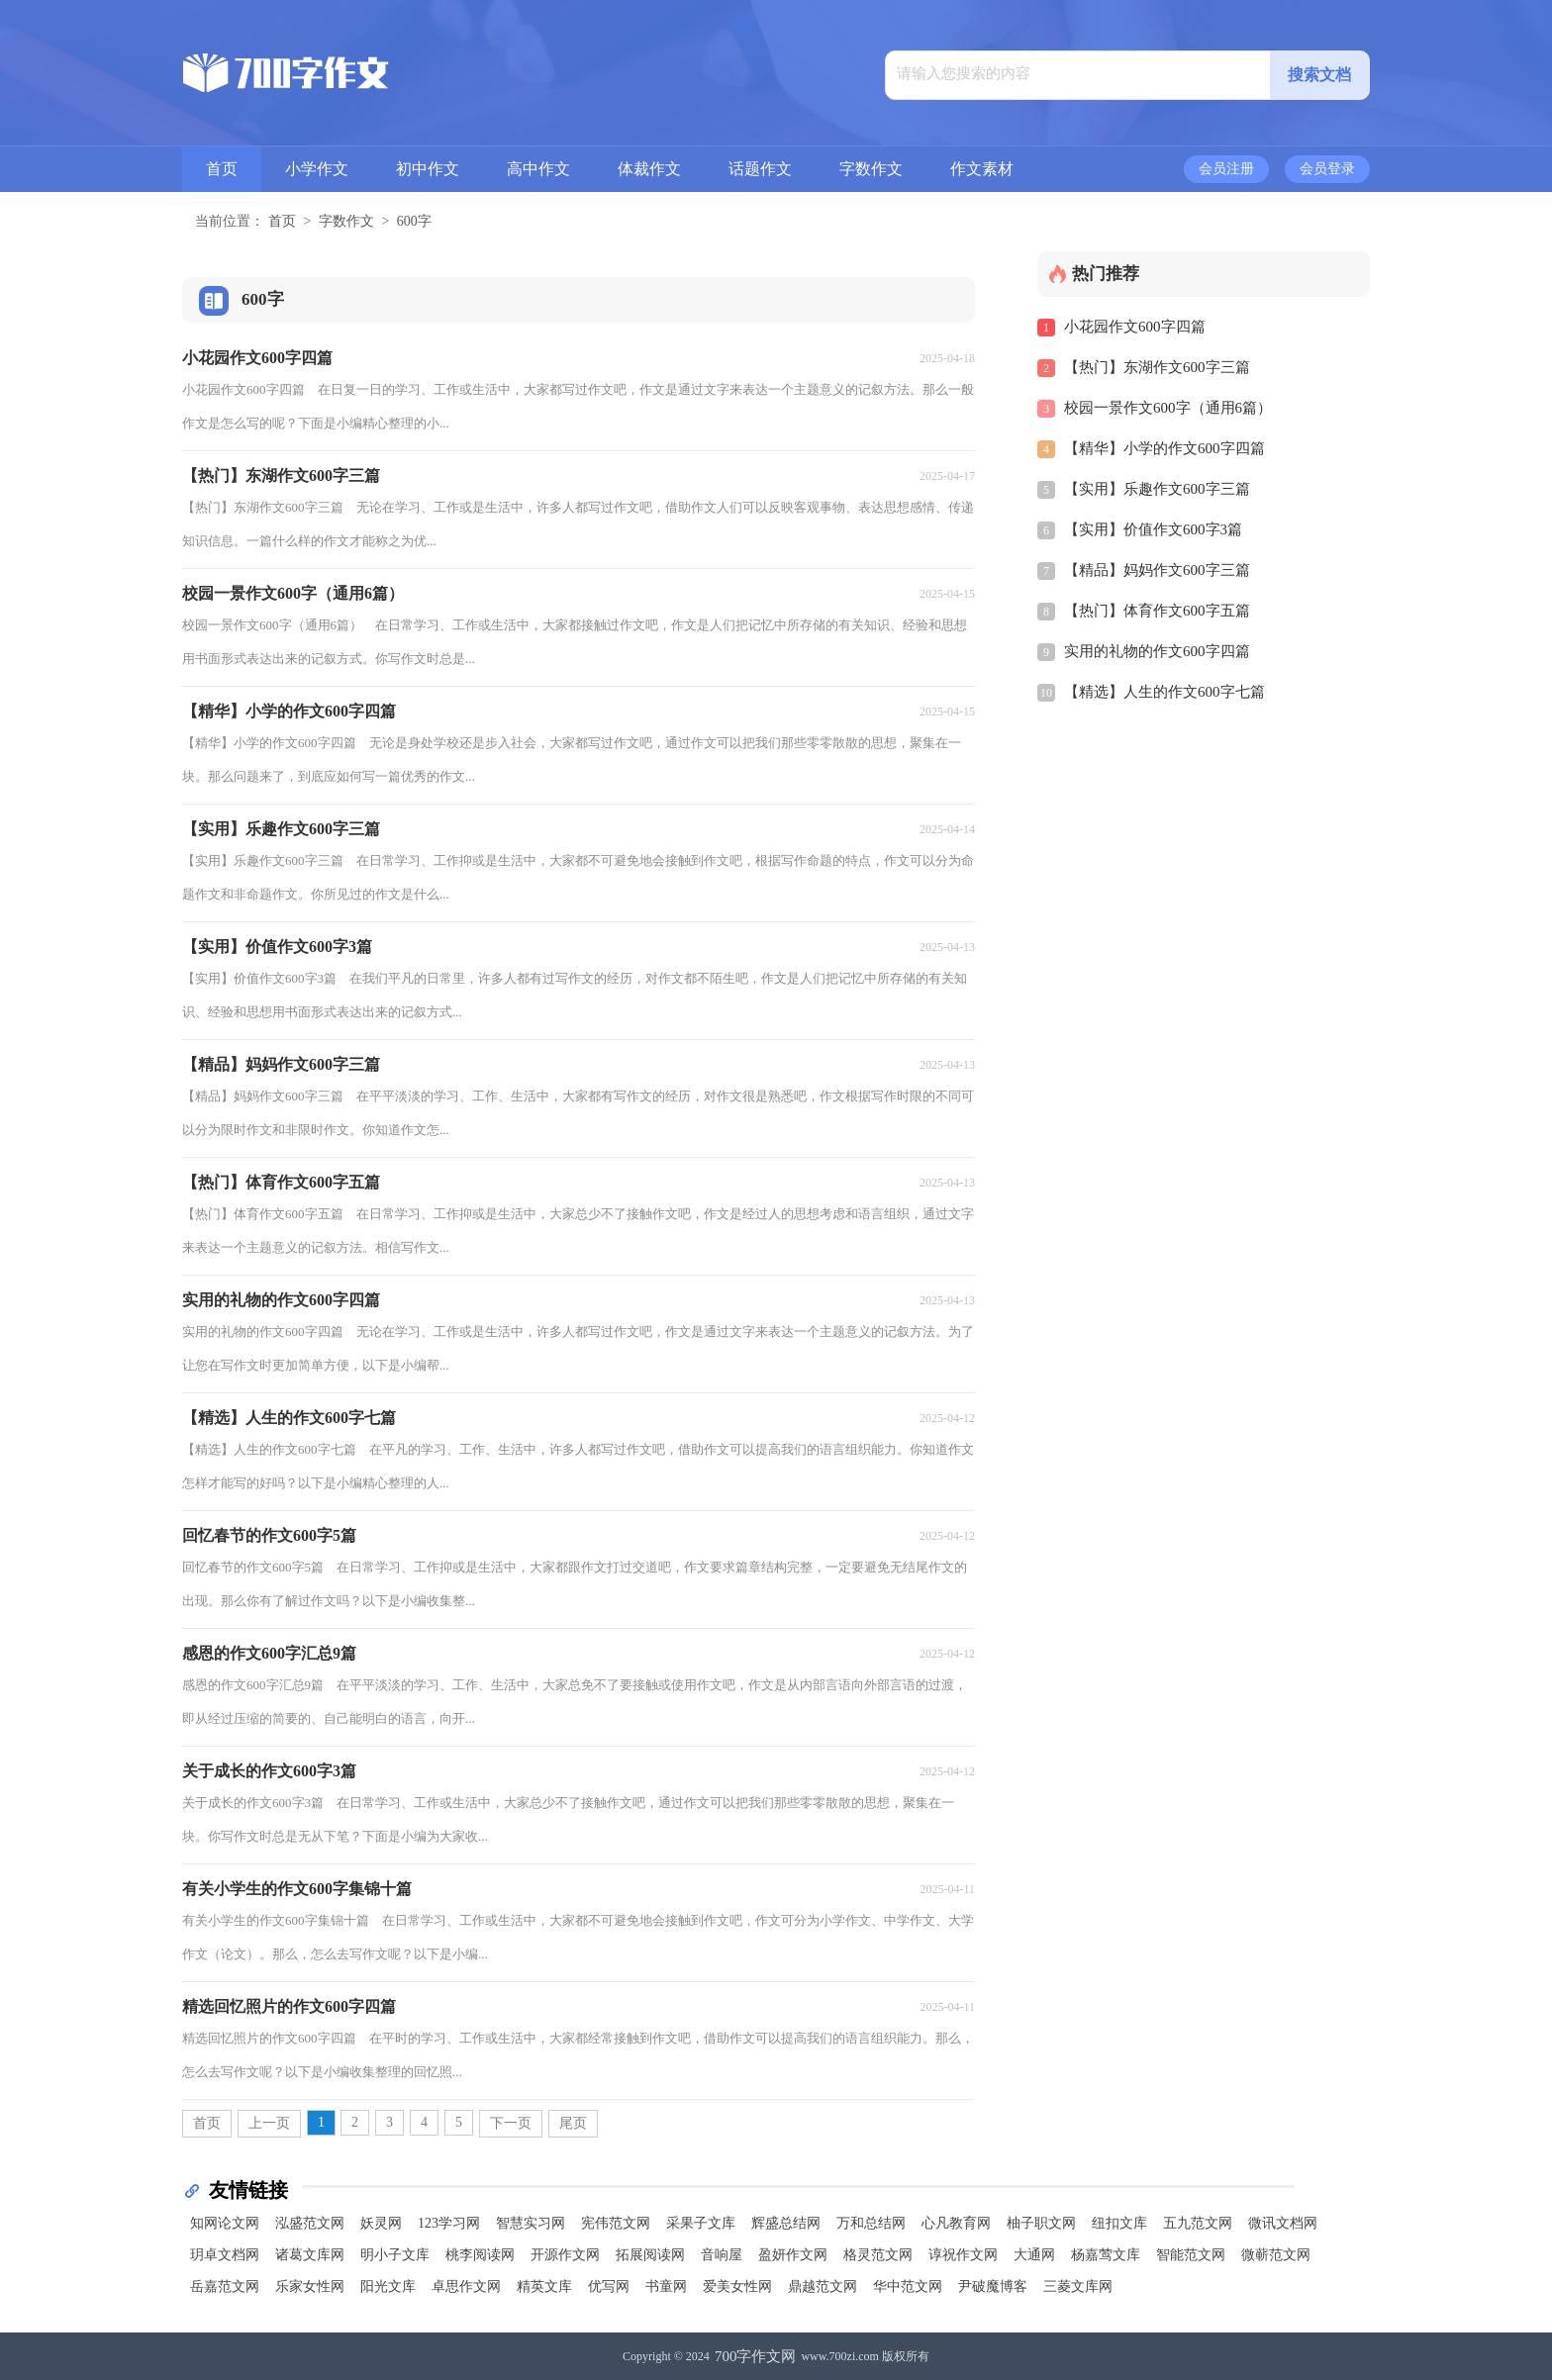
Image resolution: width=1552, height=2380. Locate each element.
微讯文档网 (1282, 2223)
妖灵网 (381, 2223)
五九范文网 (1197, 2223)
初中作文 (427, 168)
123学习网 (449, 2223)
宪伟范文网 (615, 2223)
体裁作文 (649, 168)
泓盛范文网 (309, 2223)
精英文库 (544, 2286)
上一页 (269, 2123)
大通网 (1034, 2254)
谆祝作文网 (963, 2254)
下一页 (511, 2123)
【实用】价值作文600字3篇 (1153, 529)
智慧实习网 (530, 2223)
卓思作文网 (466, 2286)
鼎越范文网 (822, 2286)
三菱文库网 (1078, 2286)
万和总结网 (871, 2223)
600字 (414, 221)
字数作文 (871, 168)
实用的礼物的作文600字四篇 (1157, 651)
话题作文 (760, 168)
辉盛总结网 (786, 2223)
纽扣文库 (1119, 2223)
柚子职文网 (1041, 2223)
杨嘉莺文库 (1105, 2254)
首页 (222, 168)
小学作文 (316, 168)
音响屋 (721, 2254)
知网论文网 (224, 2223)
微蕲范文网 (1275, 2254)
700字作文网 (756, 2356)
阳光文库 (388, 2286)
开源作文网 (565, 2254)
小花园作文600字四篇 (1135, 326)
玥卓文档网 (224, 2254)
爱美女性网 (737, 2286)
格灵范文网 (878, 2254)
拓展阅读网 (650, 2254)
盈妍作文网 (792, 2254)
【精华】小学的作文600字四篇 (1164, 448)
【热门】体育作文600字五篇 (1157, 611)
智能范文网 (1190, 2254)
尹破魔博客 (992, 2286)
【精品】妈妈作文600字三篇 (1157, 570)
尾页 (573, 2123)
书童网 (666, 2286)
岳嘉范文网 (224, 2286)
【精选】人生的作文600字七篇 (1164, 692)
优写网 (609, 2286)
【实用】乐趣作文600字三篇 (1157, 489)
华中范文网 (907, 2286)
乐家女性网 (309, 2286)
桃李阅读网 (480, 2254)
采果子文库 (700, 2223)
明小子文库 (395, 2254)
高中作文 (538, 168)
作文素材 (982, 168)
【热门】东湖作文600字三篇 (1157, 367)
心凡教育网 (956, 2223)
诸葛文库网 (309, 2254)
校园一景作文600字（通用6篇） (1168, 408)
